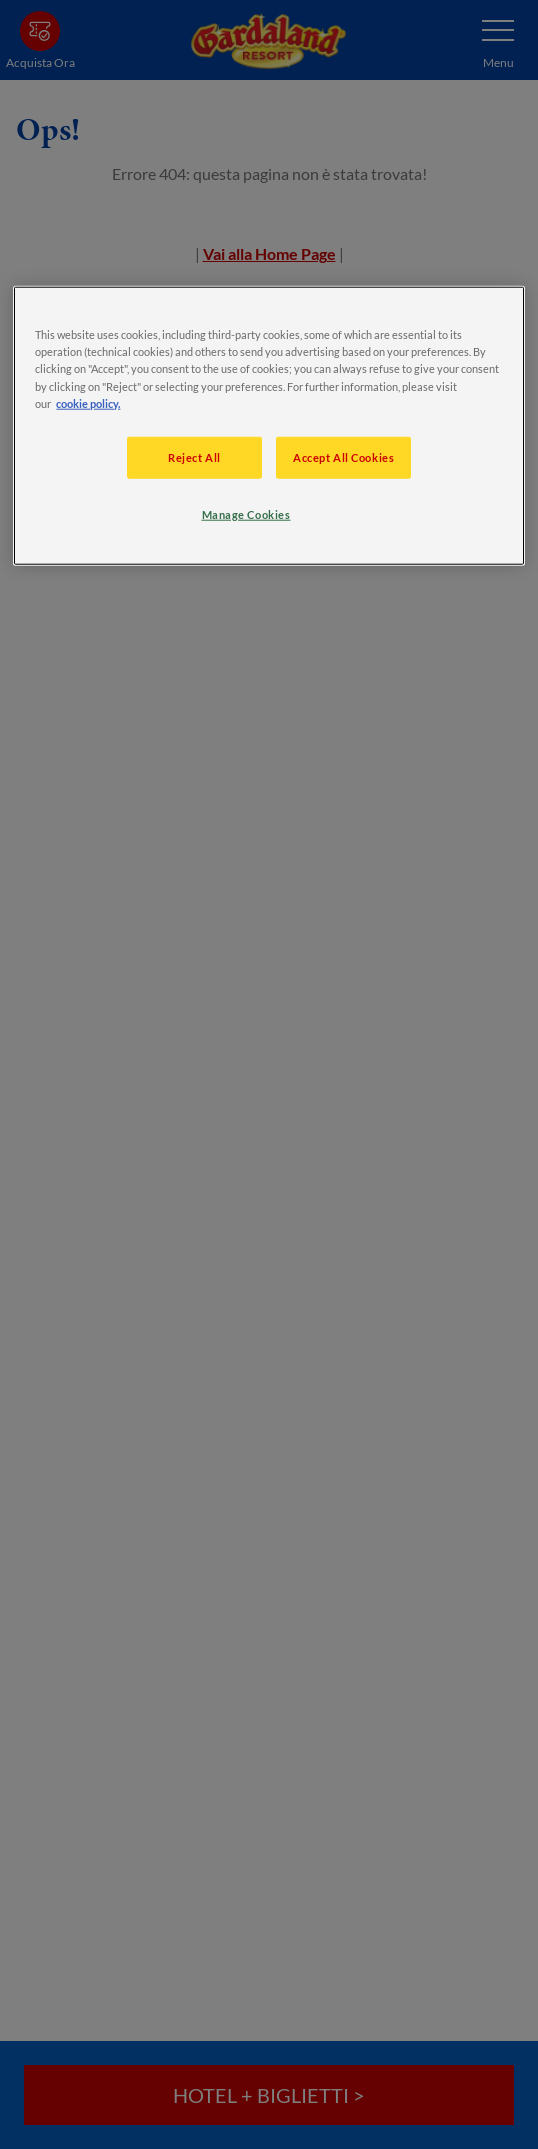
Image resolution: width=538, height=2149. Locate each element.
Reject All (194, 456)
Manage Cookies (246, 513)
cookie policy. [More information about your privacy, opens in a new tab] (88, 402)
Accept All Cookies (343, 456)
